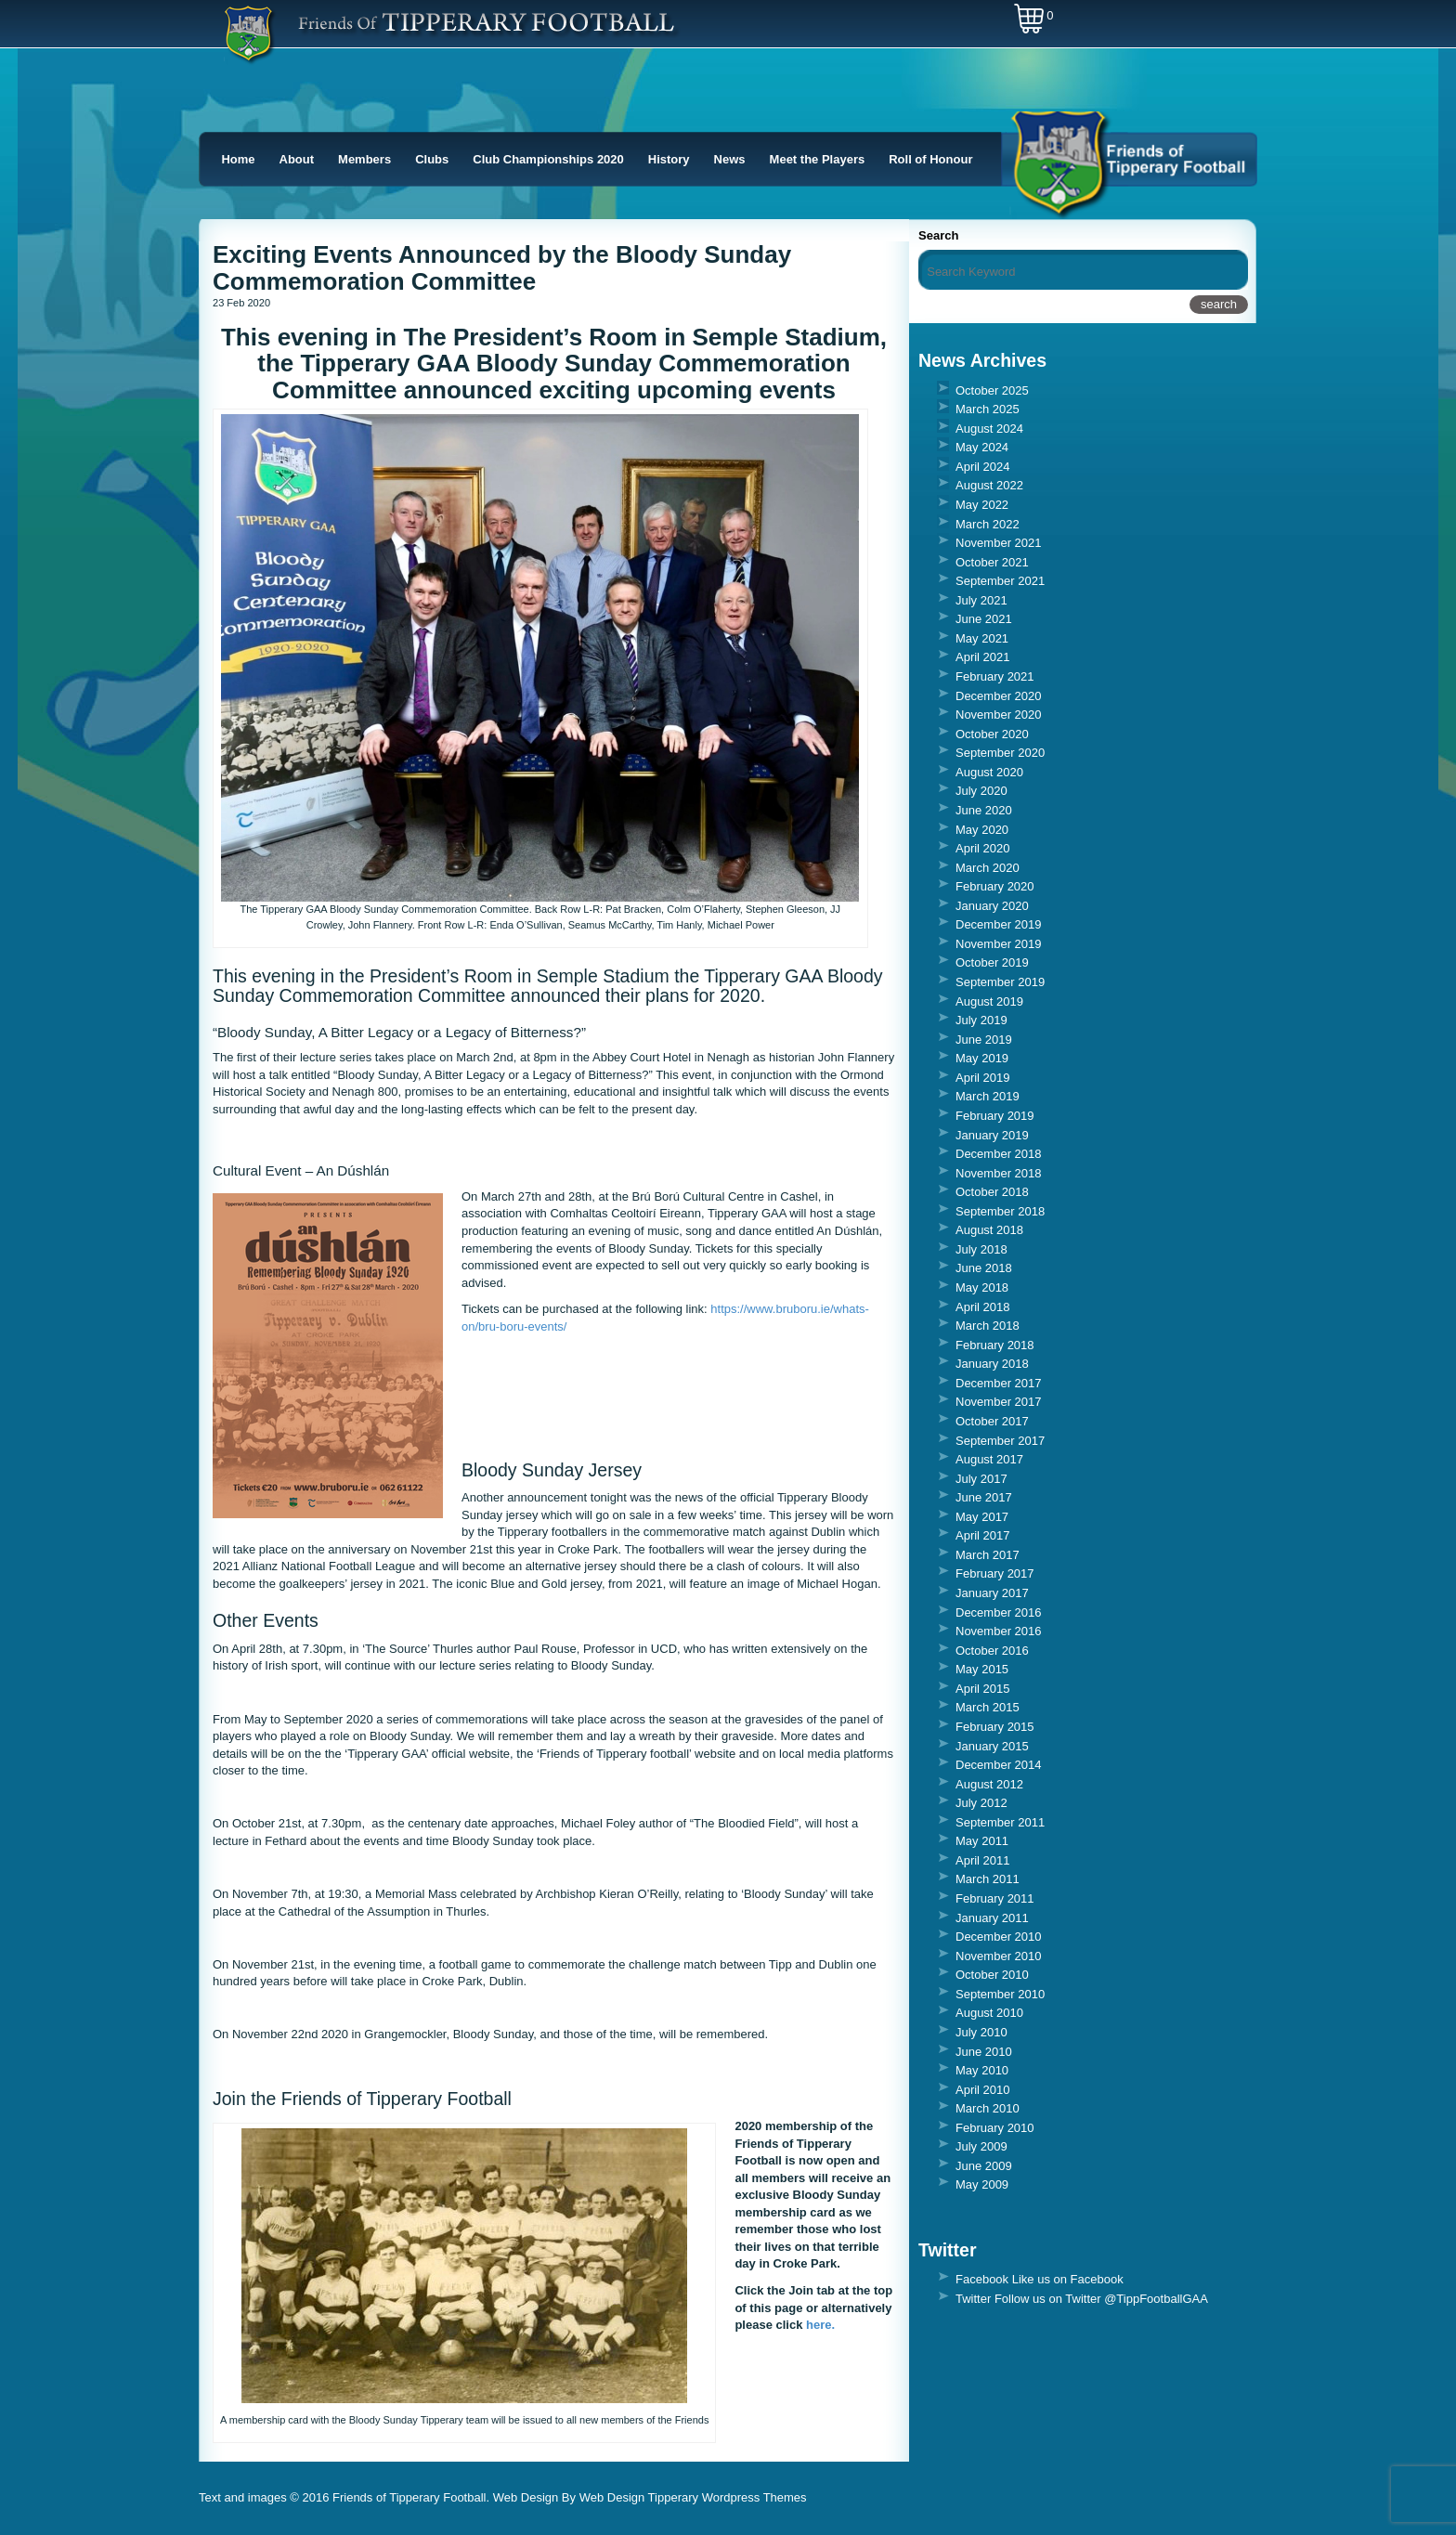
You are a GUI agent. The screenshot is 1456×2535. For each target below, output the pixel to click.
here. (820, 2325)
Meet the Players (817, 159)
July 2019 (982, 1020)
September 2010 (1000, 1994)
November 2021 (999, 543)
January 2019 (992, 1135)
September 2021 (1000, 581)
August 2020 (989, 772)
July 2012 (982, 1803)
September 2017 (1000, 1441)
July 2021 (982, 600)
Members (364, 159)
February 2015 (995, 1727)
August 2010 (989, 2013)
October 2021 (992, 562)
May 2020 (982, 830)
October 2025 (992, 390)
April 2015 (983, 1689)
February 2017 (995, 1573)
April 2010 (983, 2090)
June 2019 (984, 1039)
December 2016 (999, 1612)
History (669, 159)
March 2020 (988, 868)
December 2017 (999, 1383)
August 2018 (989, 1230)
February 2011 (995, 1898)
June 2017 (984, 1497)
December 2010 (999, 1937)
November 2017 (999, 1402)
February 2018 (995, 1345)
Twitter (973, 2299)
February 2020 (995, 886)
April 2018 (983, 1307)
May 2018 (982, 1287)
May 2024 (982, 447)
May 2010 (982, 2070)
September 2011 (1000, 1822)
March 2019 (988, 1096)
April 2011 (983, 1860)
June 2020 (984, 810)
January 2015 (992, 1746)
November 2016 (999, 1631)
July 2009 (982, 2146)
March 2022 (988, 524)
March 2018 (988, 1325)
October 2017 (992, 1421)
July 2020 (982, 791)
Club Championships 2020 (548, 159)
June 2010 (984, 2052)
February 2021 (995, 676)
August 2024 (989, 429)
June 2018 (984, 1268)
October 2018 (992, 1192)
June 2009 (984, 2166)
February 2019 (995, 1116)
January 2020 (992, 906)
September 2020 (1000, 753)
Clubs (431, 159)
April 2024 (983, 467)
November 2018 (999, 1173)
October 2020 (992, 734)
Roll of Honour (930, 159)
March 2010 (988, 2108)
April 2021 (983, 657)
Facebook (982, 2279)
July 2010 (982, 2032)
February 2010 (995, 2128)
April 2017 (983, 1535)
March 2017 (988, 1555)
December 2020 (999, 696)
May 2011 (982, 1841)
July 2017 (982, 1479)
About (297, 159)
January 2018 (992, 1364)
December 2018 (999, 1154)
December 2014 (999, 1765)
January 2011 (992, 1918)
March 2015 (988, 1707)
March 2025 (988, 409)
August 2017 (989, 1459)
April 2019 (983, 1078)
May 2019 (982, 1058)
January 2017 (992, 1593)
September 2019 (1000, 982)
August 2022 (989, 485)
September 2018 (1000, 1211)
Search (938, 235)
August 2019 (989, 1001)
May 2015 (982, 1669)
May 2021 (982, 638)
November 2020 (999, 715)
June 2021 (984, 619)
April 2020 (983, 848)
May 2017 (982, 1517)
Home (237, 159)
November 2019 (999, 944)
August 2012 (989, 1784)
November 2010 (999, 1956)
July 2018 (982, 1249)
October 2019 (992, 962)
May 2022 (982, 505)
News (730, 159)
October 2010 (992, 1975)
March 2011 (988, 1879)
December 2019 (999, 924)
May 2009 (982, 2184)
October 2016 (992, 1651)
